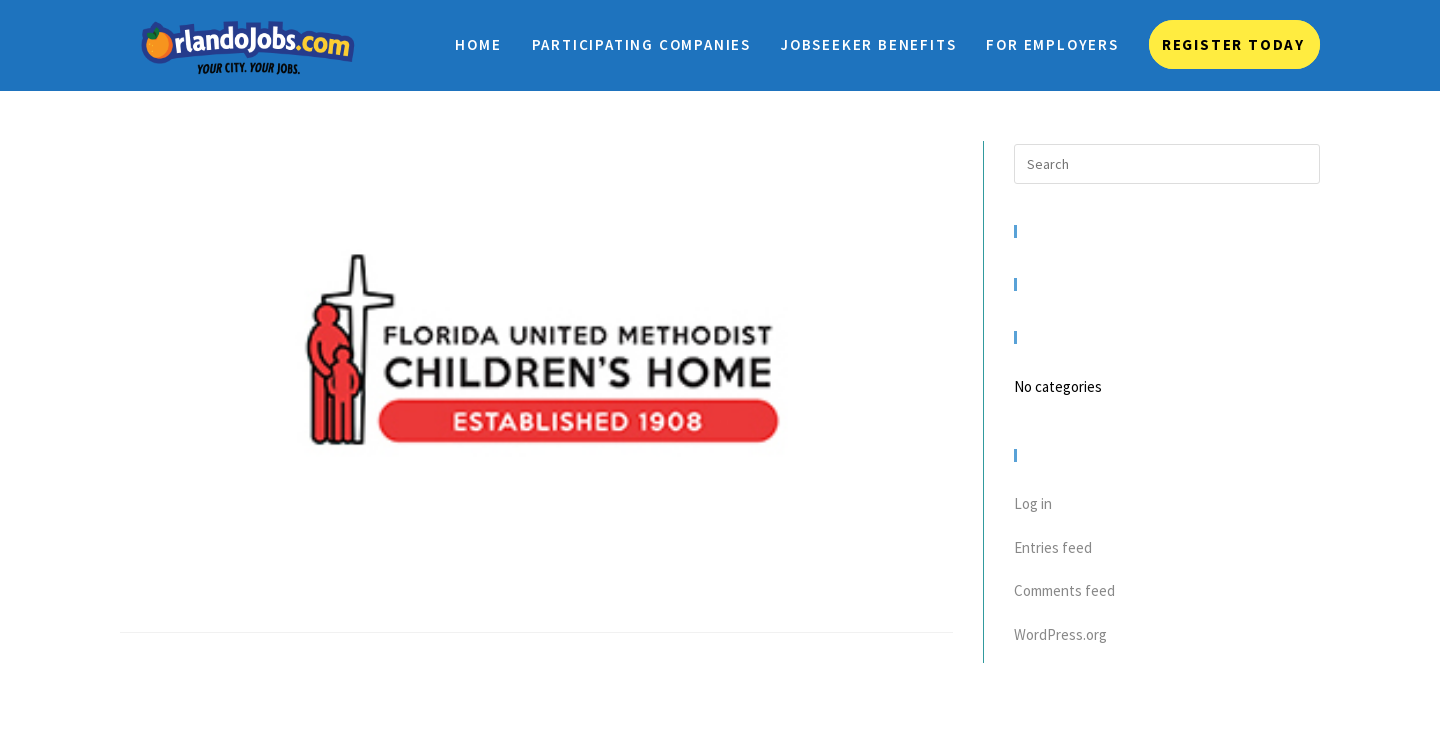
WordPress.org (1060, 634)
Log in (1033, 503)
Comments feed (1064, 590)
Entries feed (1053, 547)
